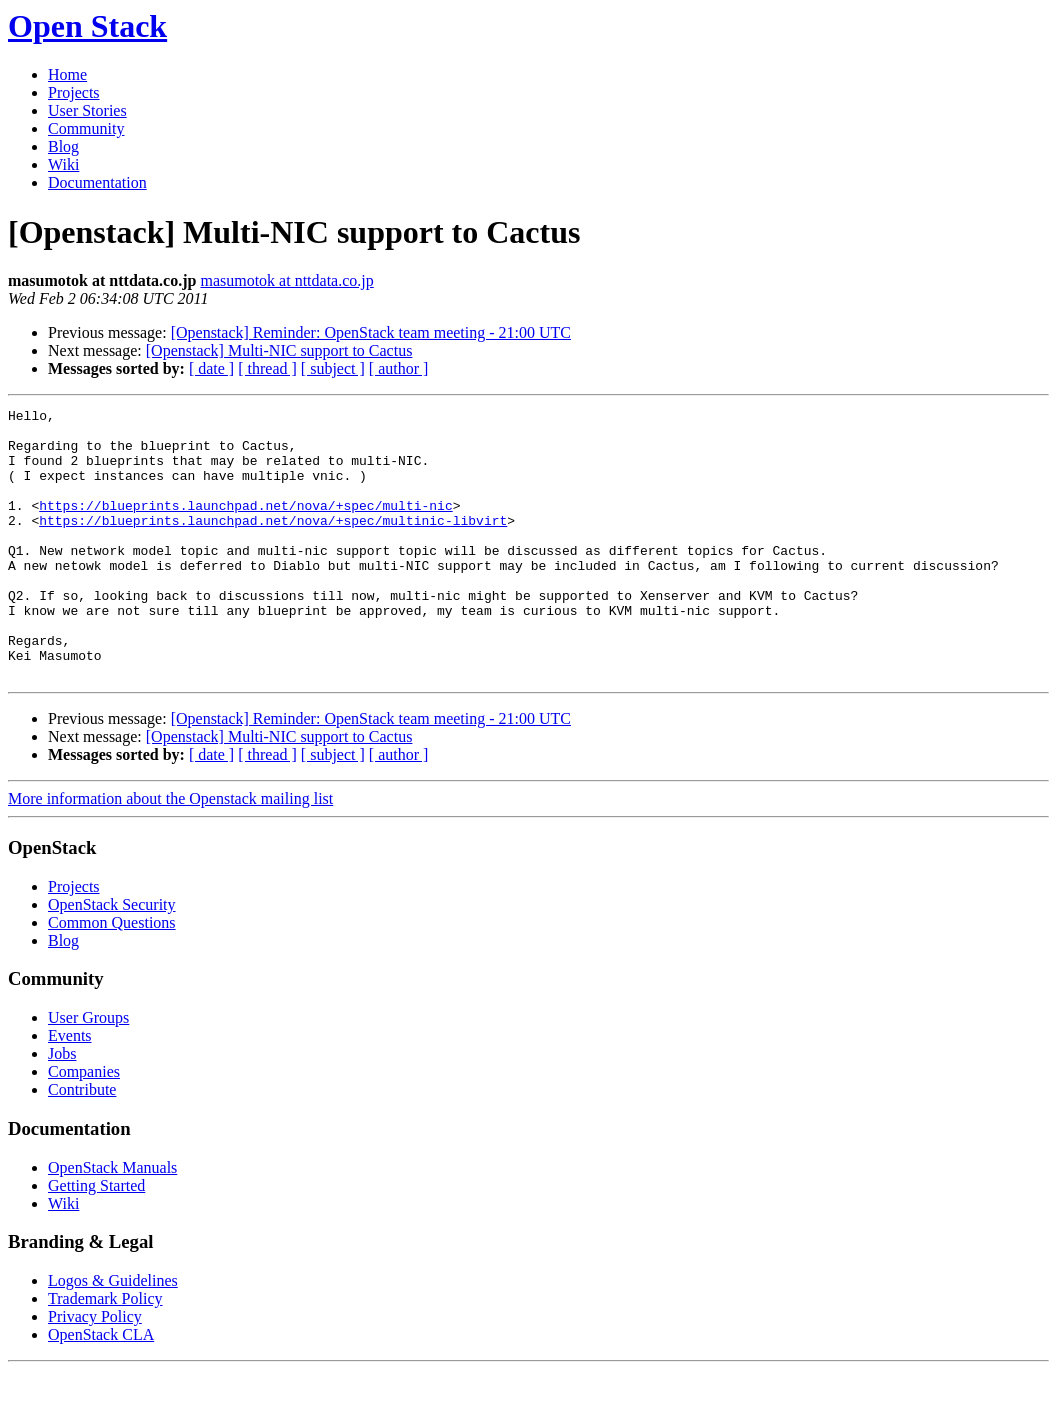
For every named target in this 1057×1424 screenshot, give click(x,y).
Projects (74, 92)
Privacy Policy (95, 1370)
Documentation (97, 182)
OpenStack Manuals (112, 1221)
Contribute (82, 1143)
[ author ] (399, 368)
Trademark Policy (105, 1352)
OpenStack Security (112, 958)
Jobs (62, 1107)
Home (67, 74)
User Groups (88, 1071)
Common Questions (112, 976)
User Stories (87, 110)
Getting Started (96, 1239)
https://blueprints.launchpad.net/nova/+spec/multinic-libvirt (273, 544)
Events (70, 1089)
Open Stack (87, 26)
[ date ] (211, 368)
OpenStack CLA (101, 1388)
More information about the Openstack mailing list (170, 852)
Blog (63, 146)
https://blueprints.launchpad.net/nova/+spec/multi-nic (245, 526)
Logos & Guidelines (113, 1334)
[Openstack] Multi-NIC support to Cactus (279, 350)
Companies (84, 1125)
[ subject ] (333, 368)
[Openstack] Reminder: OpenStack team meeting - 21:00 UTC (371, 332)
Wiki (63, 164)
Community (86, 128)
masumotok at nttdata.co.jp (286, 280)
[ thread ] (267, 368)
